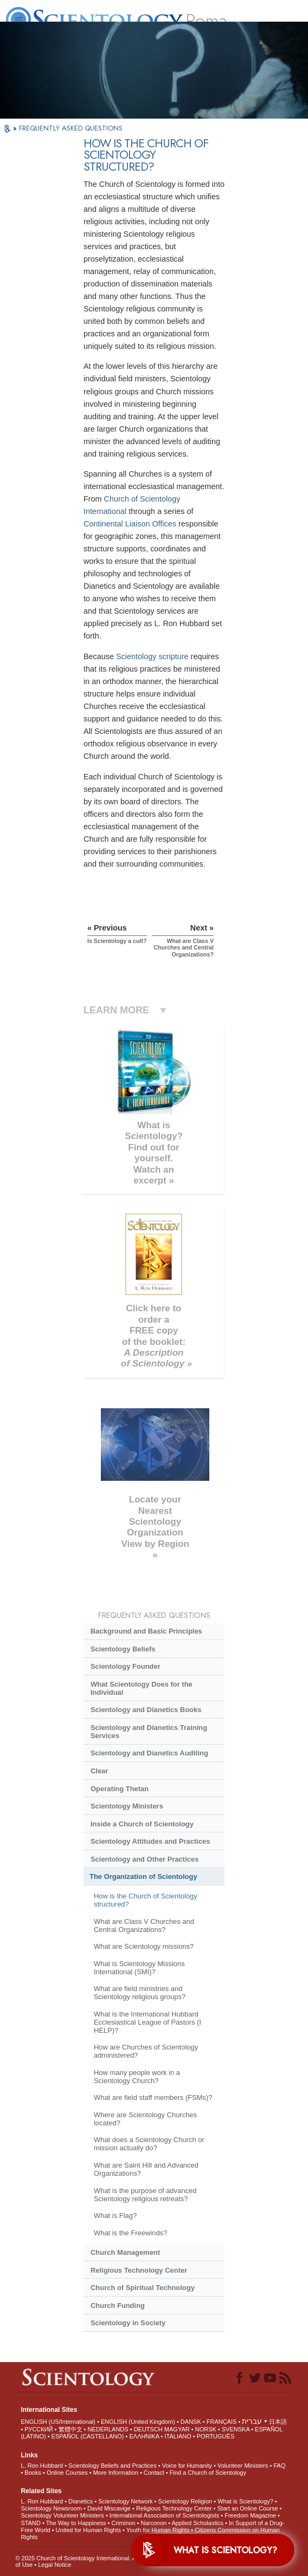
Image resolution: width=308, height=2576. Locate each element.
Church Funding (118, 2305)
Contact (154, 2472)
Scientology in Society (128, 2323)
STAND (30, 2523)
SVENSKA (235, 2429)
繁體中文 (70, 2429)
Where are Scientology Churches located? (145, 2119)
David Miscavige (109, 2508)
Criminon (123, 2523)
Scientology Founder (126, 1666)
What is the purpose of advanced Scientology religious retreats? (145, 2195)
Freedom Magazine (250, 2515)
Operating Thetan (120, 1789)
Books (32, 2472)
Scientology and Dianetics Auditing (149, 1753)
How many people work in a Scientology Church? (137, 2076)
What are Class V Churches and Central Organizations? (144, 1925)
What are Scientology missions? (144, 1946)
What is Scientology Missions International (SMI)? (139, 1968)
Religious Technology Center (139, 2270)
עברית (252, 2421)
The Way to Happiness (76, 2523)
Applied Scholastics (197, 2523)
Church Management (125, 2252)
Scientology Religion (185, 2501)
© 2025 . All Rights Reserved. (101, 2558)
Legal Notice (54, 2564)
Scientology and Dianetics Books (146, 1710)
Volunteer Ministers (242, 2465)
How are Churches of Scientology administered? (146, 2051)
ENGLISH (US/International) (58, 2421)
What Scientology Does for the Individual (142, 1688)
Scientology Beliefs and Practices (112, 2465)
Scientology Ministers (127, 1806)
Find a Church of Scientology (208, 2472)
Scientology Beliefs (123, 1649)
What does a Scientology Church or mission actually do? (149, 2144)
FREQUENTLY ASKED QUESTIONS (71, 128)
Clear (99, 1771)
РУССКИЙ (38, 2429)
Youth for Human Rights (157, 2530)
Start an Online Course (247, 2508)
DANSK (191, 2421)
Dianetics (80, 2501)
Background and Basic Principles (146, 1631)
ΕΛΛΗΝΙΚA (144, 2436)
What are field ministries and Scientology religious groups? (139, 1993)
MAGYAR (177, 2429)
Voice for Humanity (187, 2465)
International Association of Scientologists (164, 2515)
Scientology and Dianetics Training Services (149, 1731)
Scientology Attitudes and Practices (150, 1841)
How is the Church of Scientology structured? (145, 1900)
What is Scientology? (245, 2501)
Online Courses (67, 2472)
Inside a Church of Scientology (142, 1824)
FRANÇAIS (222, 2421)
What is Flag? (115, 2215)
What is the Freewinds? (130, 2233)
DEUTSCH (148, 2429)
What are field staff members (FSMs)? (153, 2097)
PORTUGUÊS (215, 2436)
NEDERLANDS (107, 2429)
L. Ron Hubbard (42, 2465)
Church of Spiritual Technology (143, 2288)
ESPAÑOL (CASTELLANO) (88, 2436)
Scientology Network (125, 2501)
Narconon (153, 2523)
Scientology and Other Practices (144, 1859)
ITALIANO (177, 2436)
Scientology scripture (152, 656)
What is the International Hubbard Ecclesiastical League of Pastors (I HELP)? (147, 2022)
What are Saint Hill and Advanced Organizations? (146, 2169)
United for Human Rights (88, 2530)
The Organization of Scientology (143, 1876)
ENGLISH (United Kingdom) (138, 2421)
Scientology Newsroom (51, 2508)
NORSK (205, 2429)
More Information (115, 2472)
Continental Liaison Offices (130, 523)
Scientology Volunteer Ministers (62, 2515)
